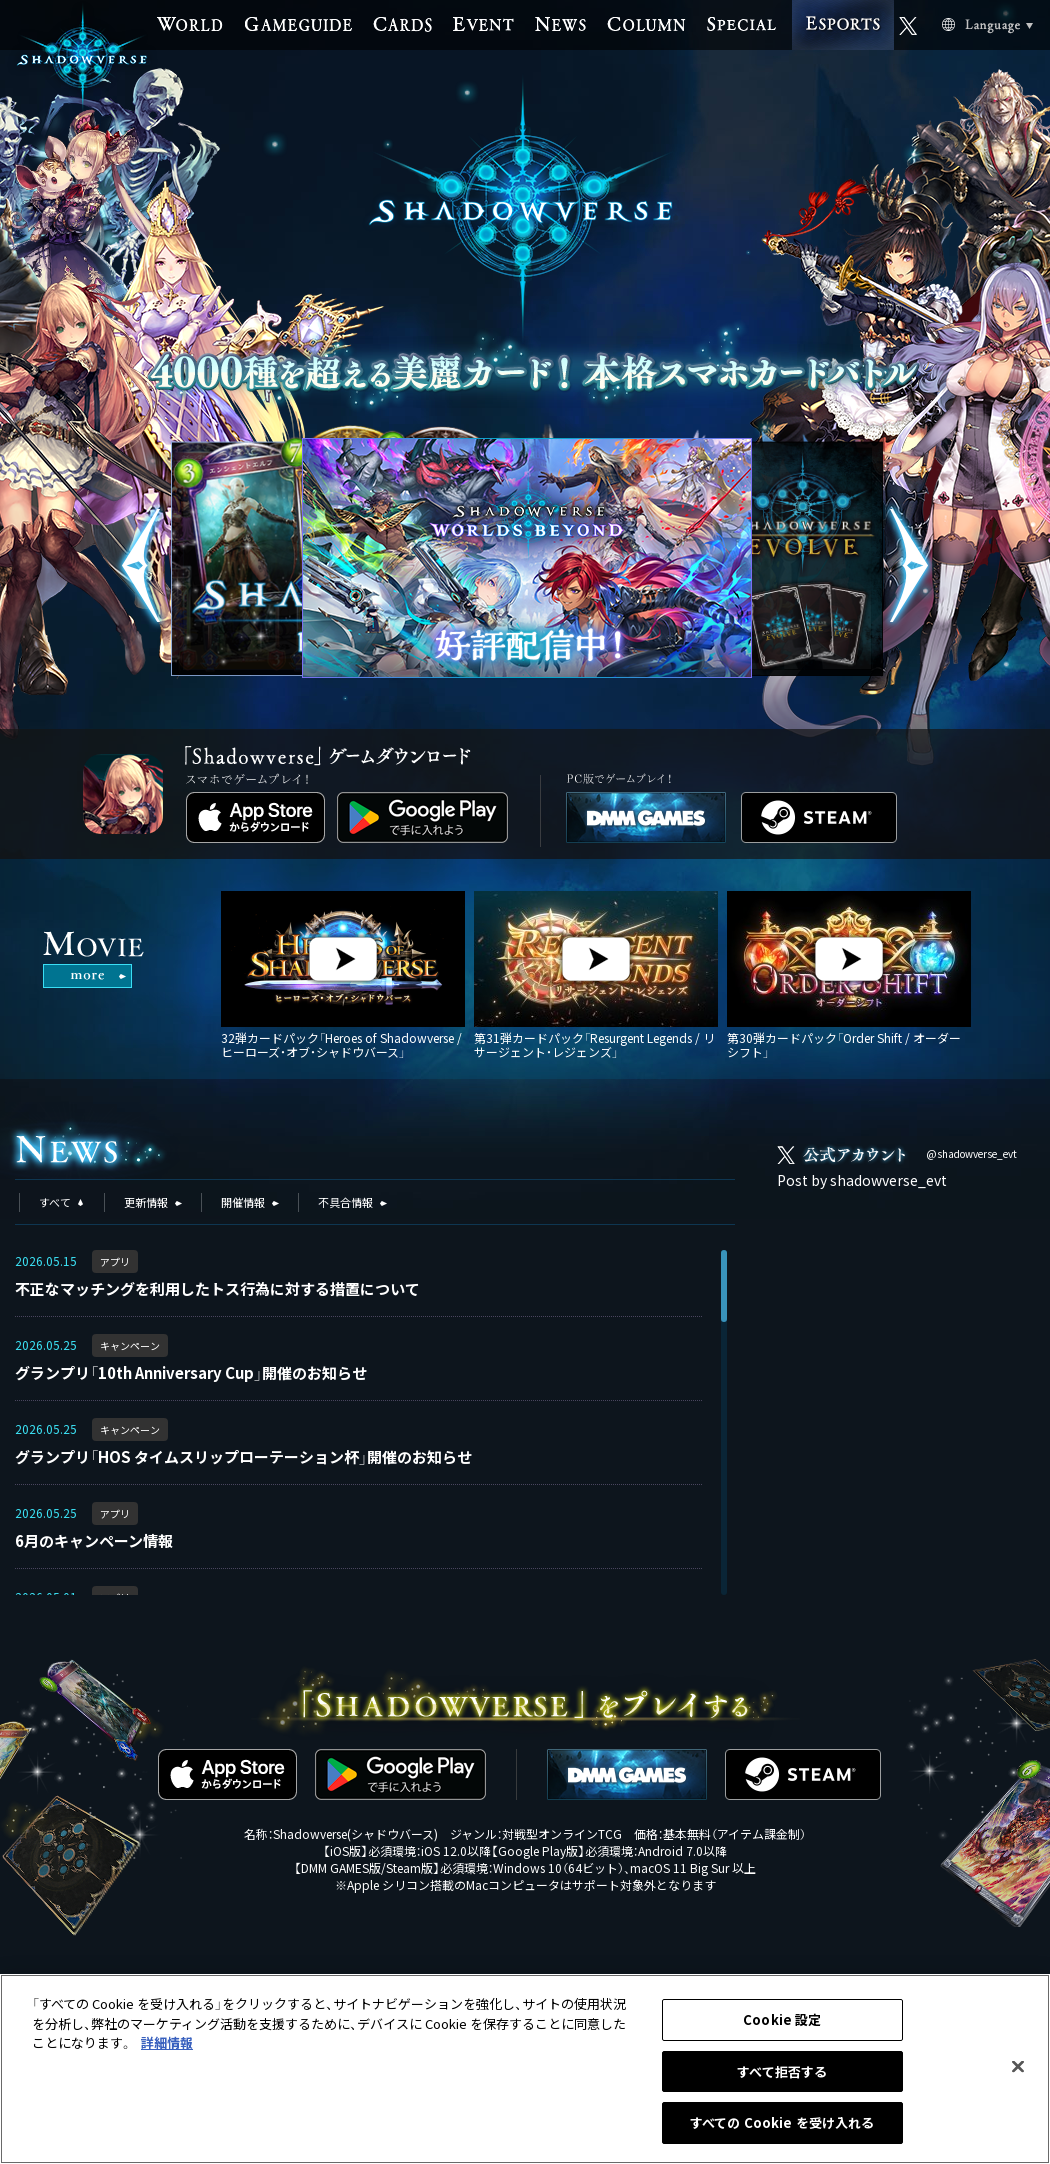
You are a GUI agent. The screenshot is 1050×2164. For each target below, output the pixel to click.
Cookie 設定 (782, 2021)
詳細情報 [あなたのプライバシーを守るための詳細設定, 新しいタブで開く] (167, 2044)
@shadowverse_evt (971, 1153)
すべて (55, 1202)
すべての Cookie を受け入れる (782, 2124)
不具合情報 (345, 1202)
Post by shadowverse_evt (862, 1180)
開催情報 (243, 1202)
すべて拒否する (782, 2072)
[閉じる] (1018, 2068)
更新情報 (146, 1202)
